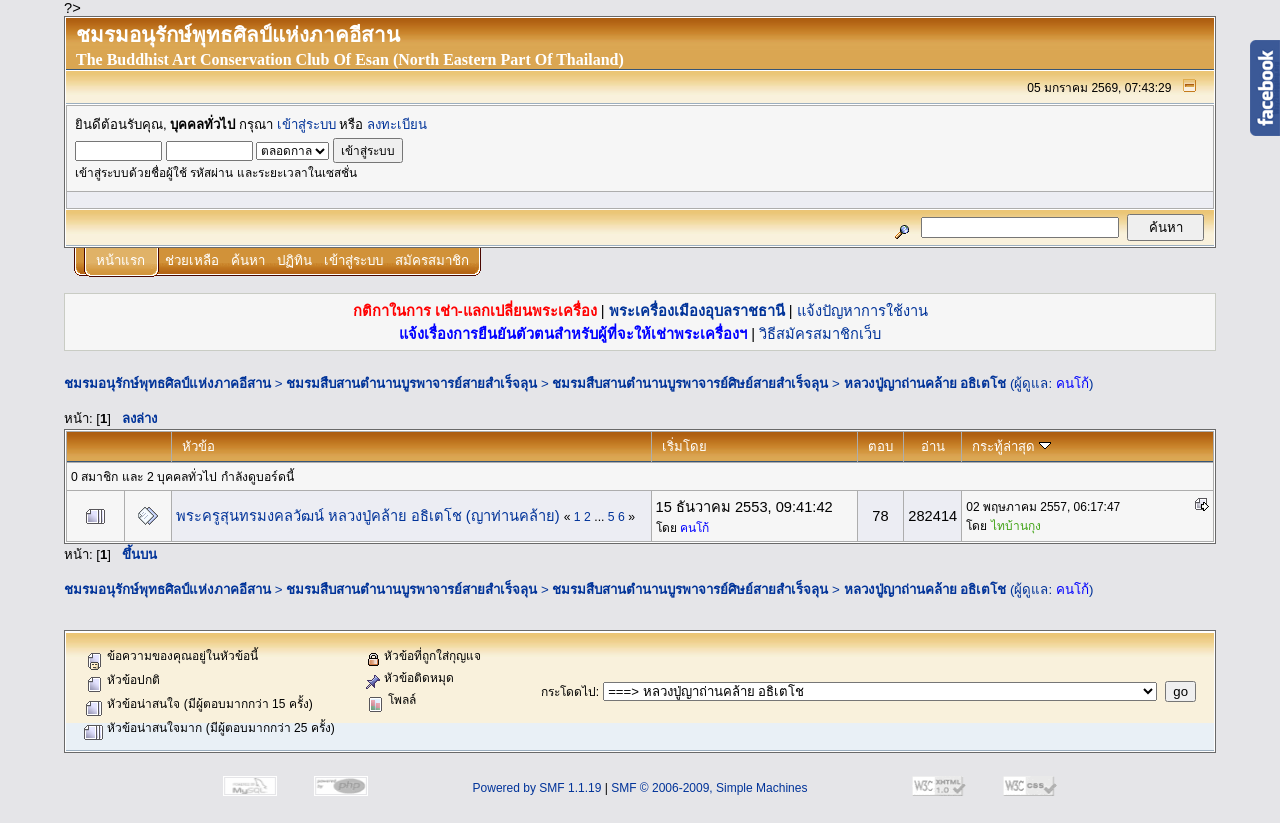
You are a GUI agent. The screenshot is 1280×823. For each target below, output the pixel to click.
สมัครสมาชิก (432, 260)
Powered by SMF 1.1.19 (537, 788)
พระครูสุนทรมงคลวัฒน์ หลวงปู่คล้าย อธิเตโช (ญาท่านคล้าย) (368, 516)
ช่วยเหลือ (192, 260)
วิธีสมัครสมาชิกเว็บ (820, 334)
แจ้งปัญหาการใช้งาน (862, 311)
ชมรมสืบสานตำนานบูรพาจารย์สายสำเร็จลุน (411, 383)
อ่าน (933, 446)
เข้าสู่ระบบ (306, 124)
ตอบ (880, 446)
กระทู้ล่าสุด (1011, 446)
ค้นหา (248, 260)
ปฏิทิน (294, 260)
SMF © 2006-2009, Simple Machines (709, 788)
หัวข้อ (198, 446)
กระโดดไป (568, 692)
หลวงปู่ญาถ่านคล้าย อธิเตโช (925, 383)
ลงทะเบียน (397, 124)
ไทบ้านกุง (1016, 526)
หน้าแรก (120, 260)
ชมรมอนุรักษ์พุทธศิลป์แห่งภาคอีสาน (167, 383)
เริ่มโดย (684, 446)
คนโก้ (1072, 383)
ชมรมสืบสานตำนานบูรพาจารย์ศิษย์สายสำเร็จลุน (690, 383)
